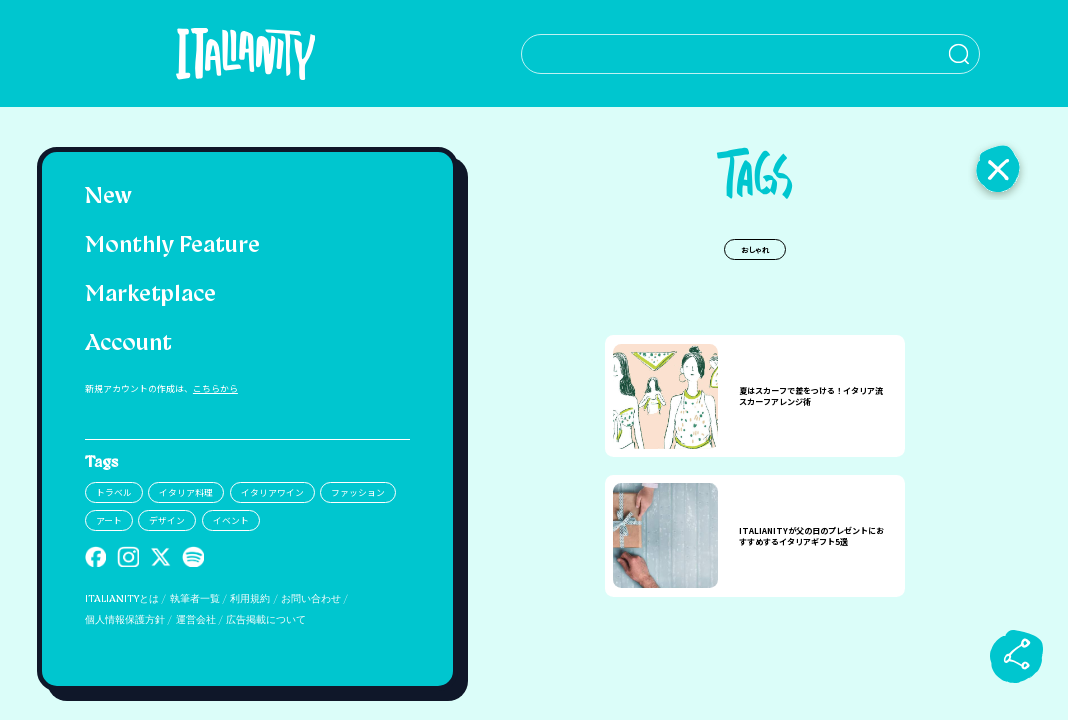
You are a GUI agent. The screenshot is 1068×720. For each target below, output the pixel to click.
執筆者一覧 (195, 599)
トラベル (114, 492)
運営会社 (196, 620)
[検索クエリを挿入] (754, 54)
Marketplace (150, 295)
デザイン (167, 520)
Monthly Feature (172, 246)
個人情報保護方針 (125, 620)
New (108, 197)
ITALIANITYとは (122, 599)
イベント (231, 520)
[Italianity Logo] (247, 53)
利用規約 (250, 599)
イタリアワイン (272, 492)
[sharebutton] (1017, 656)
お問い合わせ (311, 599)
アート (109, 520)
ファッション (358, 492)
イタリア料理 (186, 492)
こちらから (215, 388)
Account (128, 344)
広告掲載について (266, 620)
